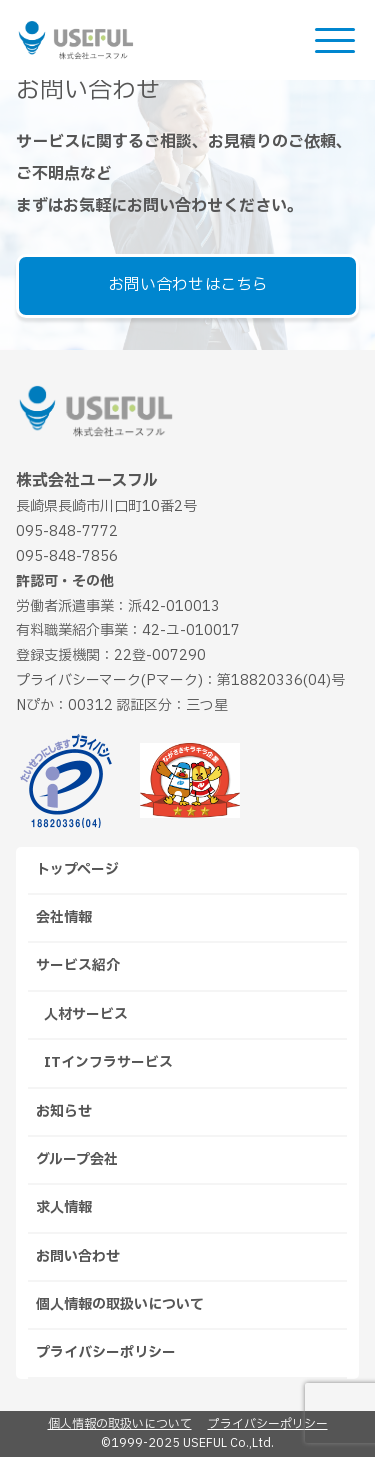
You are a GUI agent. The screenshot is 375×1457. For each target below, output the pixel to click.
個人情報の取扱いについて (120, 1304)
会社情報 (64, 917)
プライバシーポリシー (106, 1352)
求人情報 (64, 1207)
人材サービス (86, 1014)
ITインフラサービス (108, 1062)
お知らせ (64, 1111)
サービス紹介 (78, 965)
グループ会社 (77, 1159)
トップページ (77, 869)
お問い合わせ (78, 1256)
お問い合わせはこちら (188, 285)
